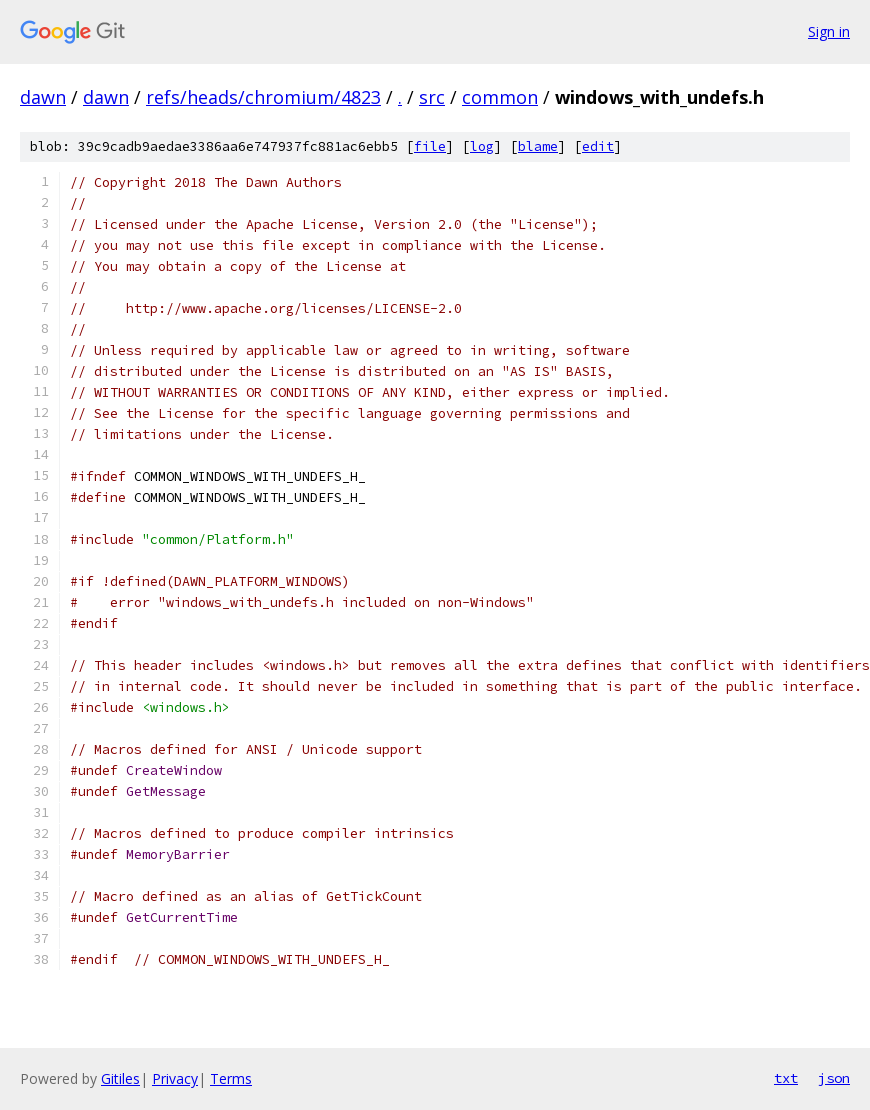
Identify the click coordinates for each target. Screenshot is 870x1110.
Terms (231, 1078)
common (500, 97)
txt (786, 1078)
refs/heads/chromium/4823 (263, 97)
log (482, 146)
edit (598, 146)
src (432, 97)
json (834, 1078)
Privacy (175, 1078)
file (430, 146)
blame (538, 146)
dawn (43, 97)
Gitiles (120, 1078)
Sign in (829, 31)
